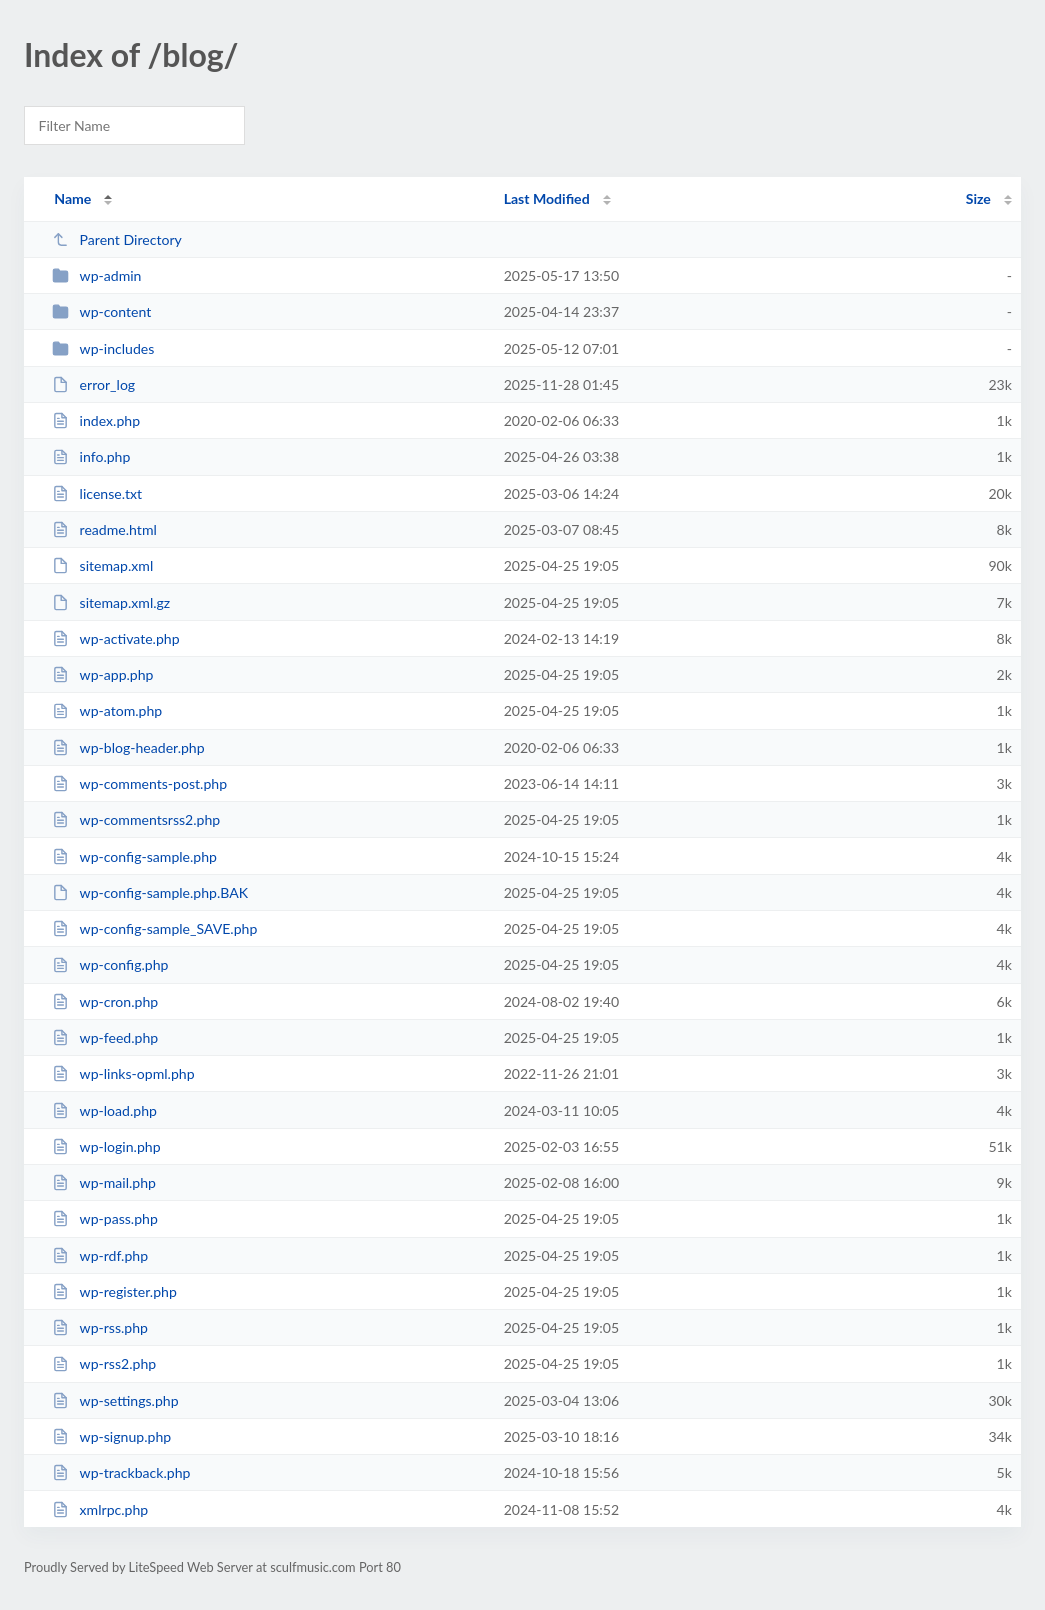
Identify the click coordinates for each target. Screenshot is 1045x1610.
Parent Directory (117, 239)
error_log (93, 384)
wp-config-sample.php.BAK (150, 892)
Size (978, 198)
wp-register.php (114, 1291)
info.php (91, 456)
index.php (96, 420)
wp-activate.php (115, 638)
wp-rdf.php (100, 1255)
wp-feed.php (105, 1037)
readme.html (104, 529)
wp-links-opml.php (123, 1073)
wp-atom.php (107, 710)
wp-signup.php (111, 1436)
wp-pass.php (105, 1218)
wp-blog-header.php (128, 747)
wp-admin (96, 275)
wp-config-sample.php (134, 856)
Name (72, 198)
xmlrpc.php (100, 1509)
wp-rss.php (100, 1327)
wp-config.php (110, 964)
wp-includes (103, 348)
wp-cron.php (105, 1001)
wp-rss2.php (104, 1363)
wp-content (101, 311)
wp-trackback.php (121, 1472)
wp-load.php (104, 1110)
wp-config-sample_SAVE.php (154, 928)
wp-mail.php (104, 1182)
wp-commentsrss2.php (136, 819)
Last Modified (547, 198)
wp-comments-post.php (139, 783)
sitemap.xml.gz (111, 602)
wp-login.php (106, 1146)
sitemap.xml (102, 565)
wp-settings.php (115, 1400)
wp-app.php (102, 674)
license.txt (97, 493)
